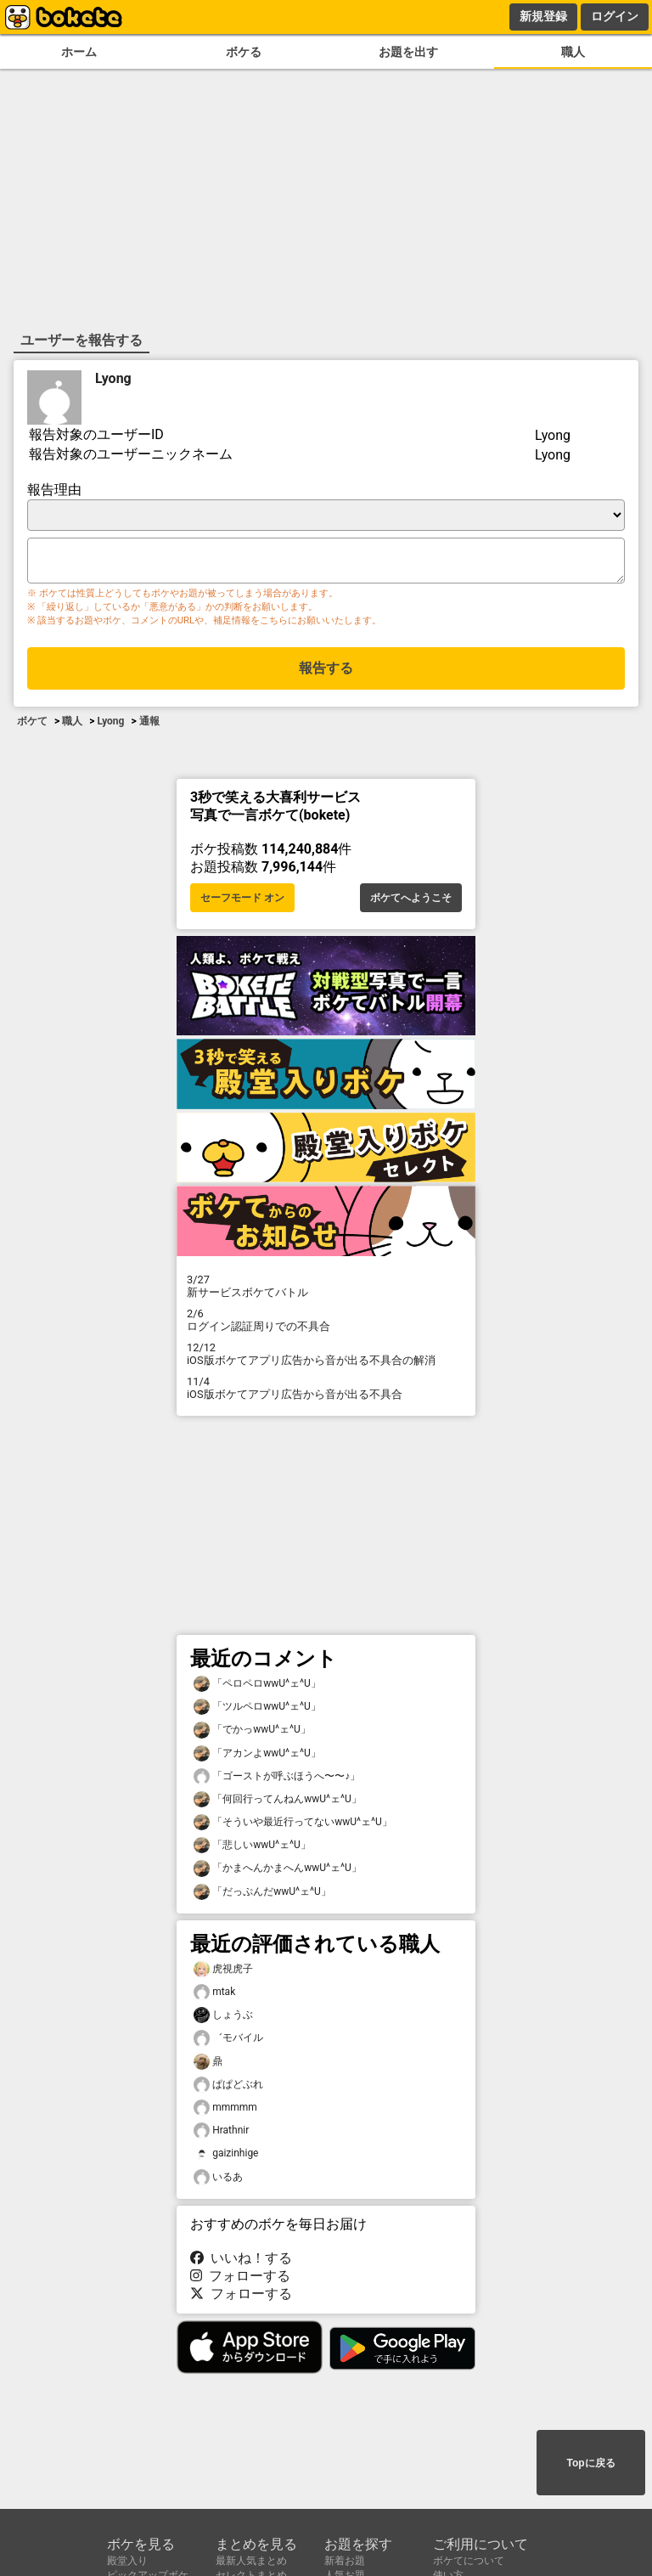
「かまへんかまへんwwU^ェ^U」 (278, 1871)
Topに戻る (590, 2464)
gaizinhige (226, 2157)
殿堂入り (127, 2561)
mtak (214, 1995)
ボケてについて (468, 2561)
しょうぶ (223, 2018)
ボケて (32, 726)
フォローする (240, 2279)
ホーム (79, 52)
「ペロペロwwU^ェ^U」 (257, 1687)
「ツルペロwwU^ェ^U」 (257, 1710)
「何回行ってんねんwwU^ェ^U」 (278, 1803)
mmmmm (225, 2111)
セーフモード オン (242, 901)
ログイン (614, 16)
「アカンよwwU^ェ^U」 (257, 1757)
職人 (573, 52)
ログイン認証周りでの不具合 (326, 1323)
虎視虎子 (223, 1972)
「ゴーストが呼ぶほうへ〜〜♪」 (277, 1780)
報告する (326, 673)
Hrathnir (221, 2134)
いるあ (218, 2181)
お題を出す (408, 52)
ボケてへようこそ (411, 901)
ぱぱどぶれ (228, 2088)
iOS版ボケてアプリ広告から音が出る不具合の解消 (326, 1357)
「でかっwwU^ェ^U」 (252, 1733)
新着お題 (344, 2561)
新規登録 (543, 16)
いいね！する (241, 2261)
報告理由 (54, 488)
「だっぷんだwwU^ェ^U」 (262, 1895)
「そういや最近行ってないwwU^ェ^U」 (293, 1826)
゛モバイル (228, 2041)
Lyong (113, 377)
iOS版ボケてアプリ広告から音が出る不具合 (326, 1391)
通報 (149, 726)
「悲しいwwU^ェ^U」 (252, 1848)
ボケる (243, 52)
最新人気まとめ (251, 2561)
